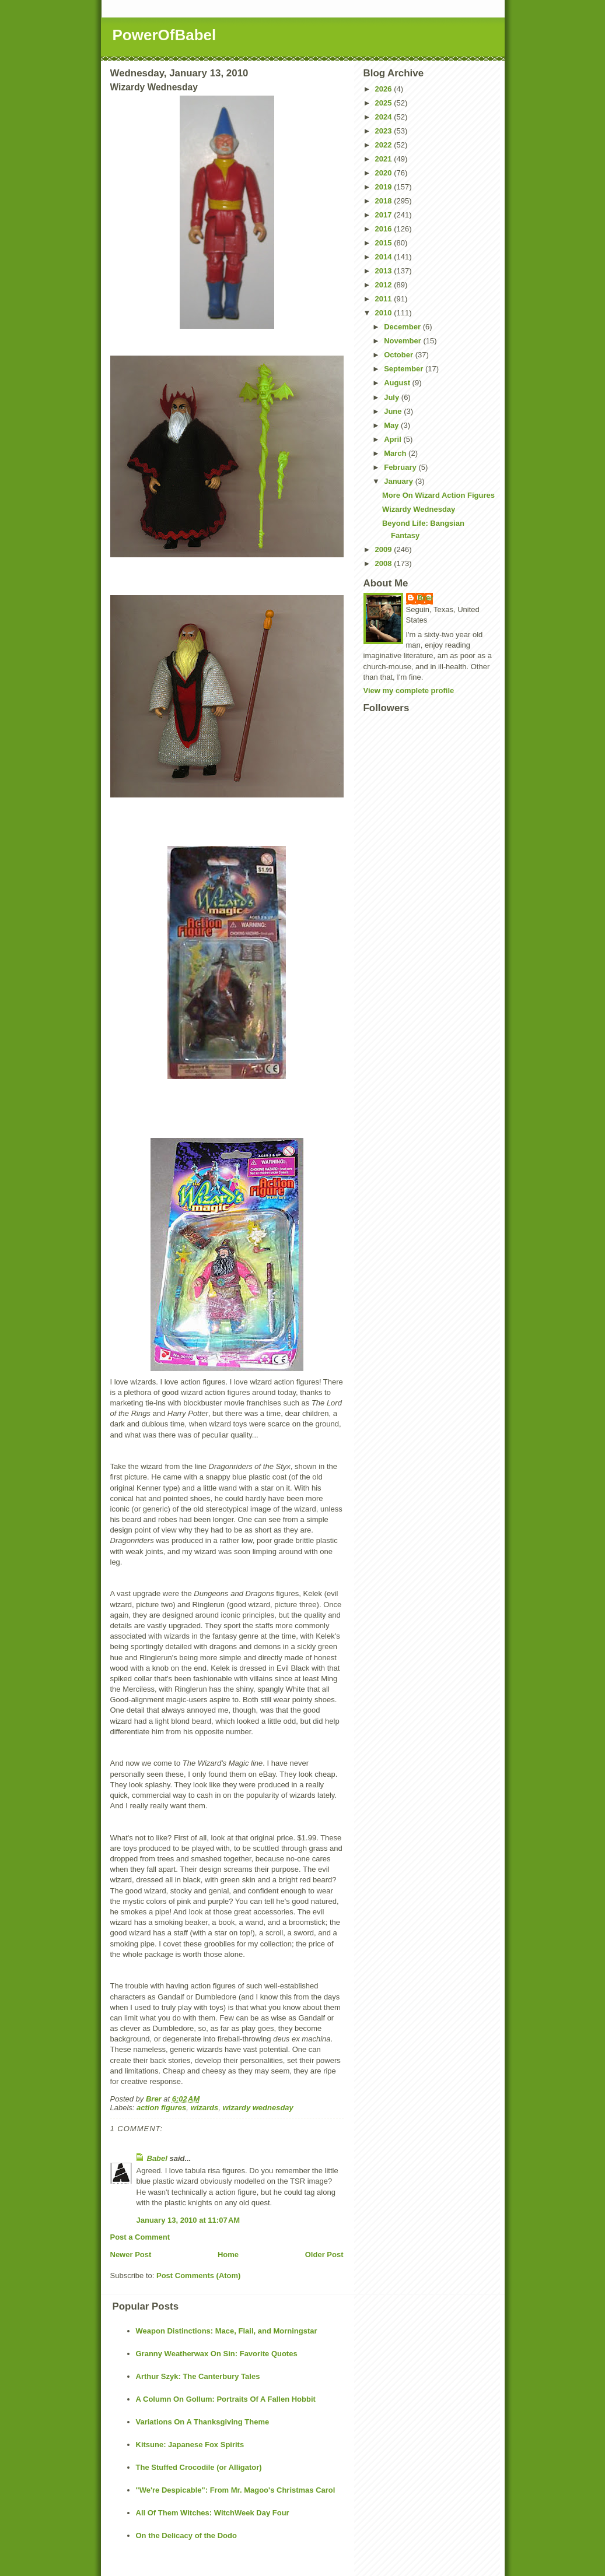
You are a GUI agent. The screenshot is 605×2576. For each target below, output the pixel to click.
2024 (384, 117)
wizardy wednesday (257, 2107)
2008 (384, 563)
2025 (384, 103)
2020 (384, 172)
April (393, 439)
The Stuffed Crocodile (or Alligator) (199, 2467)
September (404, 368)
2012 (384, 284)
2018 (384, 200)
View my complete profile (408, 690)
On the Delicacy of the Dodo (186, 2535)
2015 (384, 242)
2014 (384, 256)
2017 (384, 214)
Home (228, 2254)
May (392, 425)
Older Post (324, 2254)
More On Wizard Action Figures (438, 495)
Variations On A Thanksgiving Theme (203, 2421)
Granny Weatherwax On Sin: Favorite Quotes (217, 2353)
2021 (384, 158)
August (398, 382)
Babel (157, 2158)
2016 (384, 228)
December (403, 326)
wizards (205, 2107)
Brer (425, 597)
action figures (161, 2107)
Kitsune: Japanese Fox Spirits (190, 2444)
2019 (384, 186)
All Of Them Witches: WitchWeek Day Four (212, 2512)
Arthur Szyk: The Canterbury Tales (198, 2376)
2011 (384, 298)
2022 (384, 144)
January (399, 481)
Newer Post (131, 2254)
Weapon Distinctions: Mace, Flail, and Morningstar (226, 2331)
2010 (384, 312)
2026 (384, 89)
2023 (384, 130)
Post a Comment (140, 2237)
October (399, 354)
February (401, 467)
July (392, 397)
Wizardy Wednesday (418, 509)
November (403, 340)
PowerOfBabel (164, 35)
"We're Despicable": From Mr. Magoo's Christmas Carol (235, 2490)
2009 (384, 549)
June (394, 411)
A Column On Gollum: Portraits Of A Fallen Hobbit (226, 2399)
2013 (384, 270)
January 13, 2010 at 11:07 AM (188, 2220)
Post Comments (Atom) (198, 2275)
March (396, 453)
